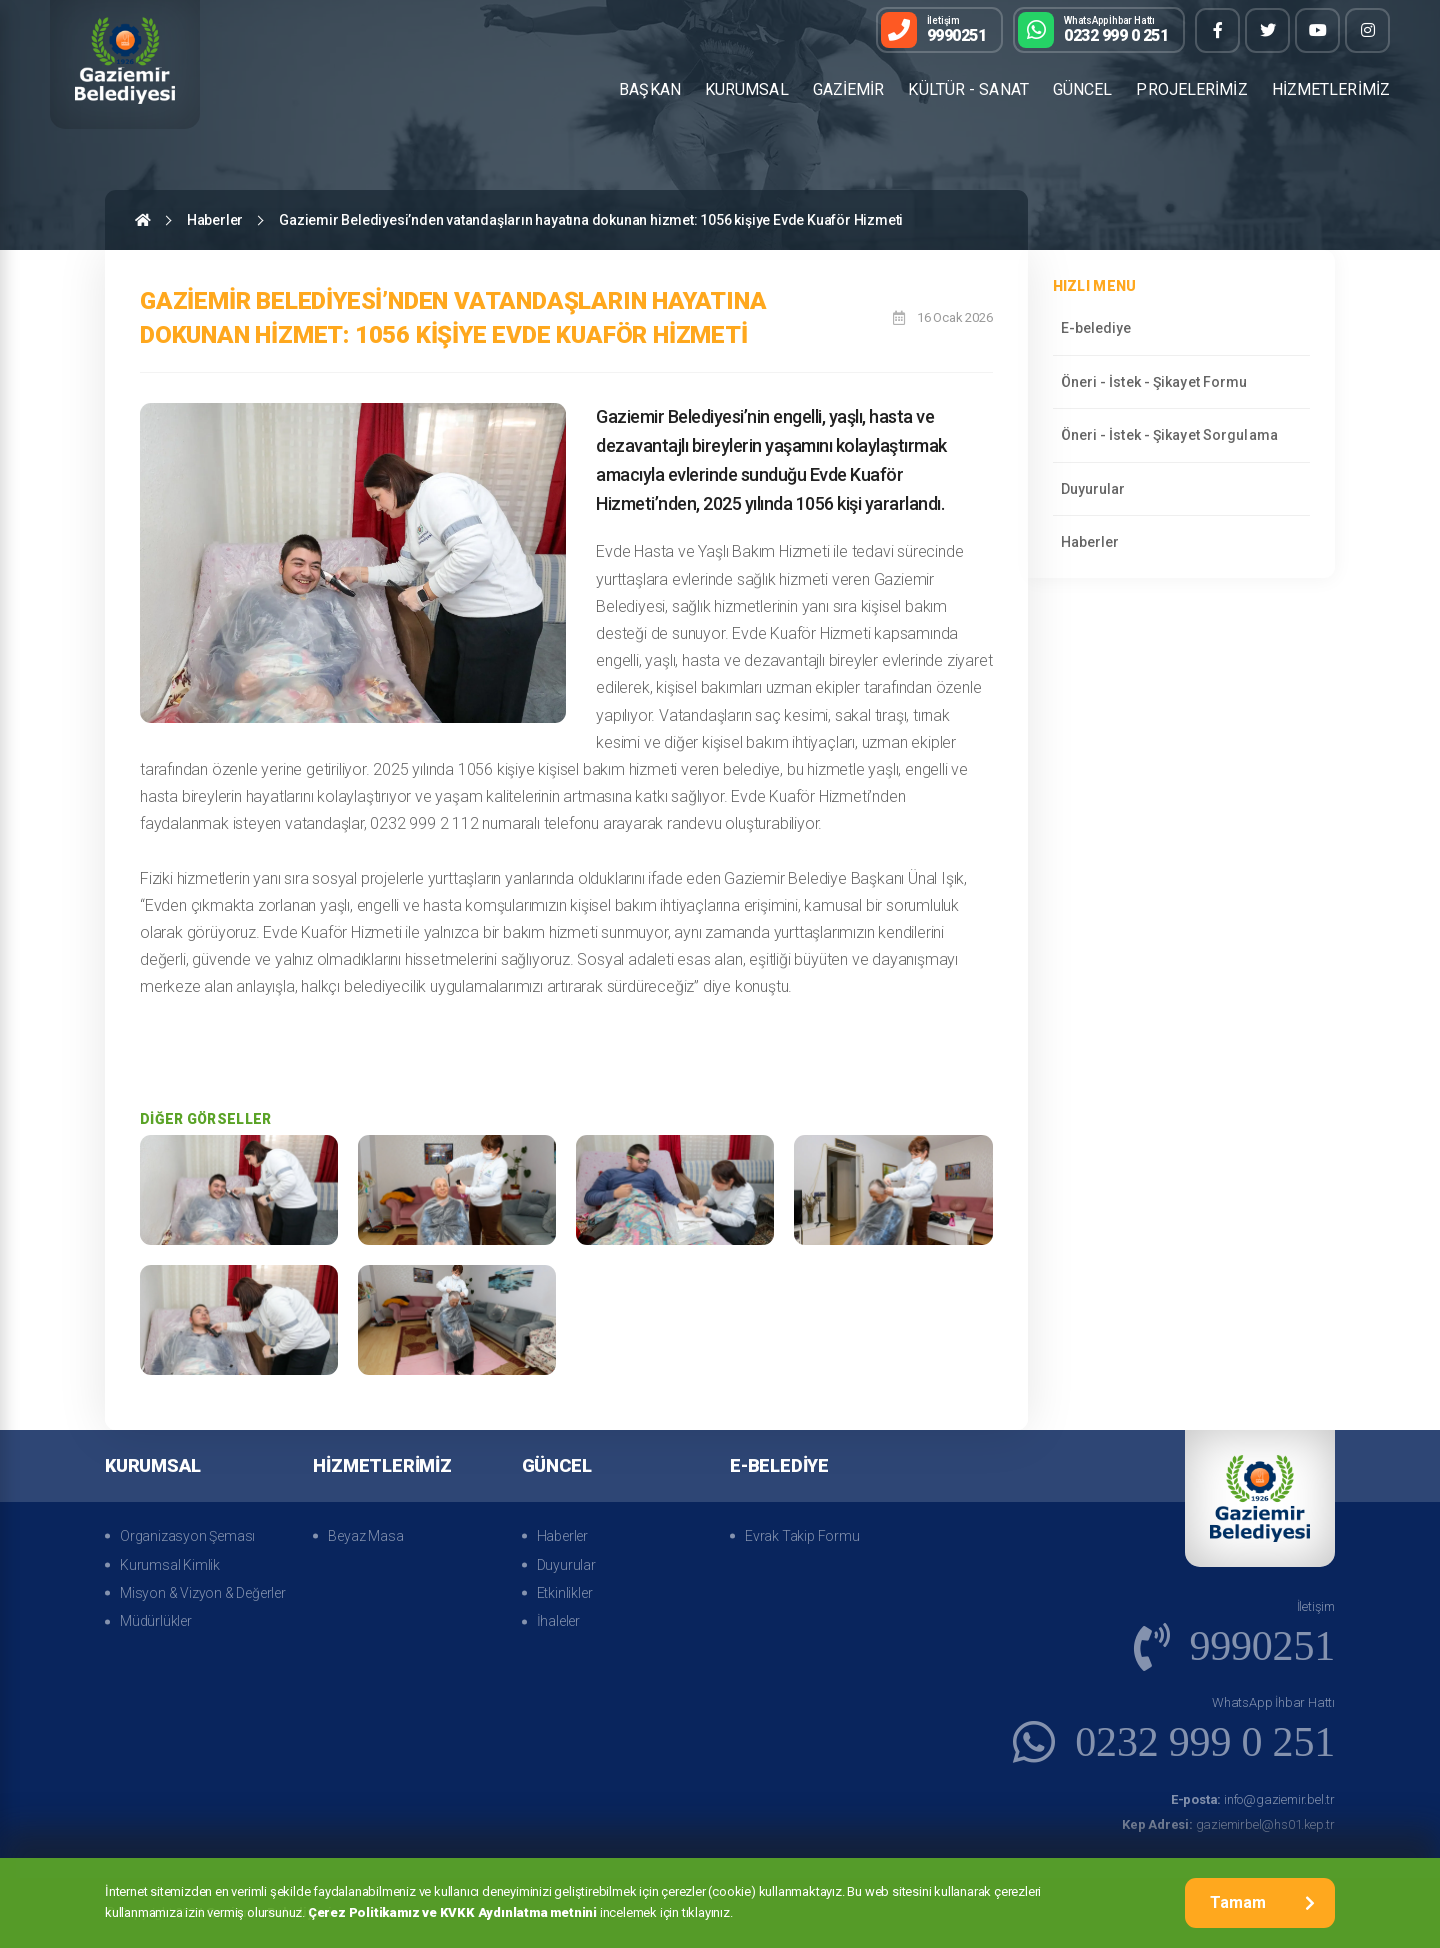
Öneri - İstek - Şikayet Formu (1154, 382)
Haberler (215, 220)
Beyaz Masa (365, 1536)
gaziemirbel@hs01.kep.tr (1228, 1824)
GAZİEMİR (849, 89)
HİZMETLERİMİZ (1331, 89)
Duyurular (1093, 489)
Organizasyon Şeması (187, 1536)
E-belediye (1096, 328)
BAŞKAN (650, 89)
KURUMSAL (747, 89)
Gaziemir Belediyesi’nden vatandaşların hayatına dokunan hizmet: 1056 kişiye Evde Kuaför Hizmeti (591, 220)
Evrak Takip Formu (802, 1536)
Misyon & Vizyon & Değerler (203, 1593)
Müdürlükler (156, 1621)
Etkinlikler (565, 1593)
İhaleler (558, 1621)
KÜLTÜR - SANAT (968, 89)
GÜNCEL (1083, 89)
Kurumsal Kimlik (170, 1565)
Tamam (1262, 1902)
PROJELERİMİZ (1191, 89)
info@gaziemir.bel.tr (1253, 1799)
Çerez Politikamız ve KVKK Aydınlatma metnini (452, 1912)
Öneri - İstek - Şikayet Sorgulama (1169, 435)
